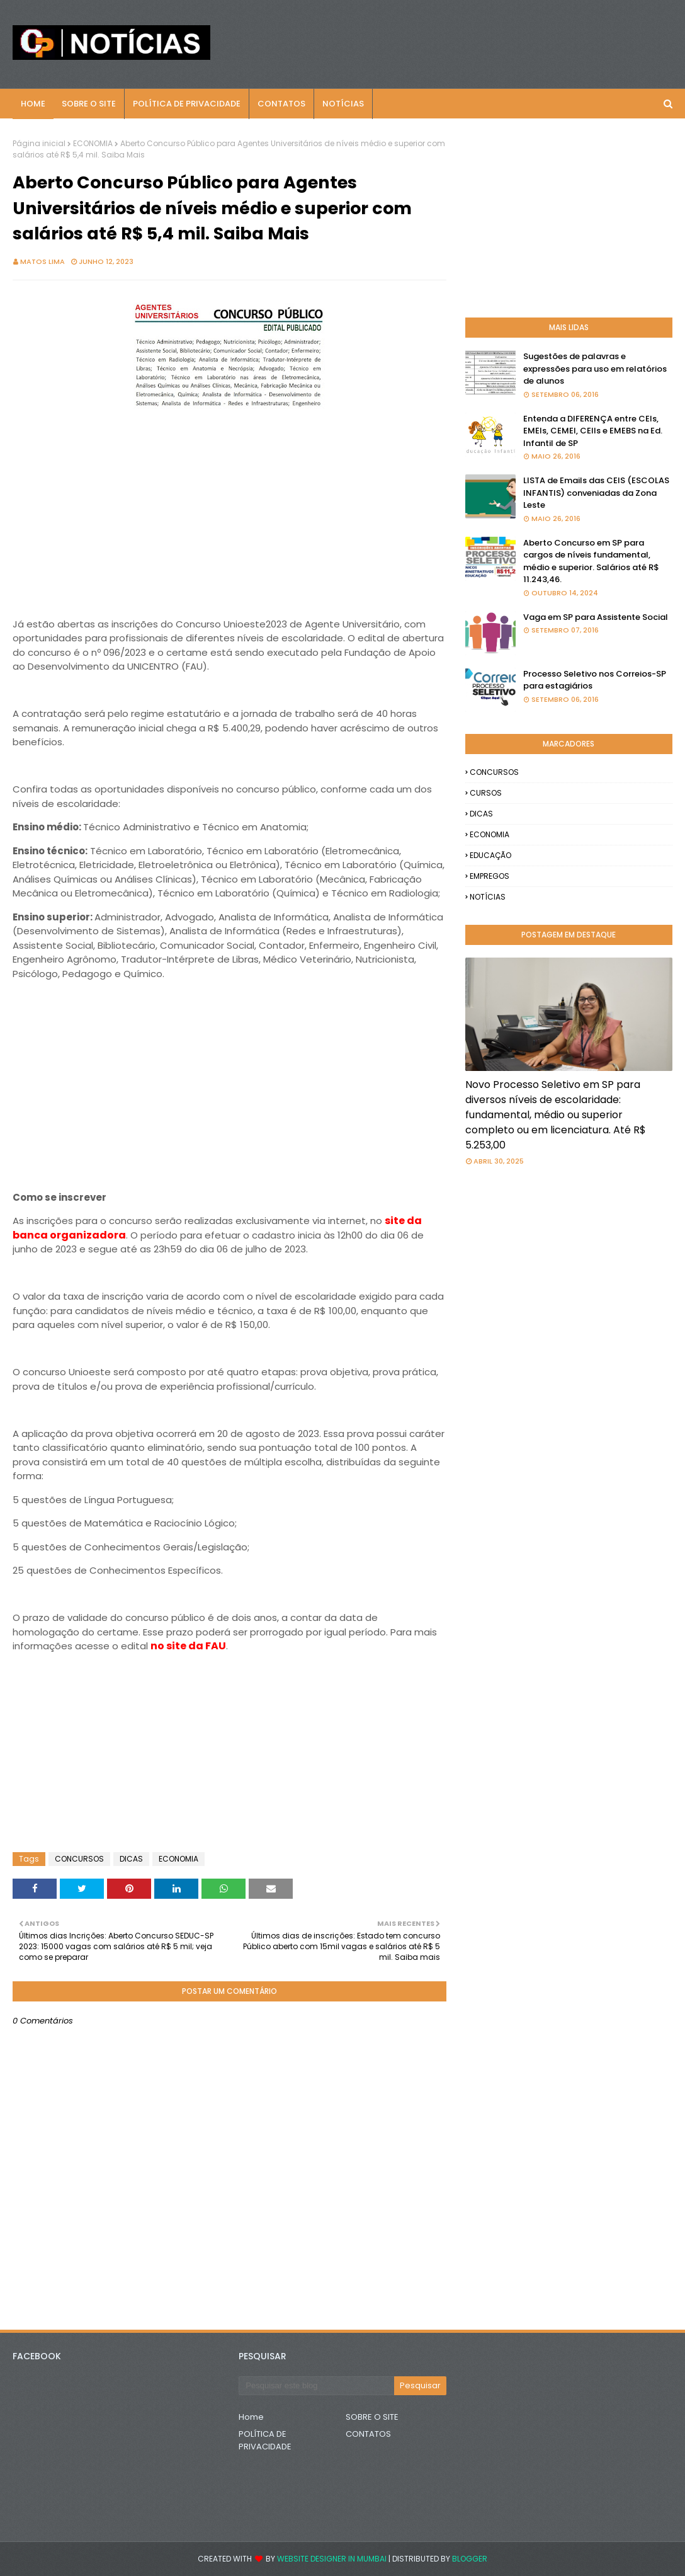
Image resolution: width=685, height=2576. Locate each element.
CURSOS (486, 792)
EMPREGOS (489, 876)
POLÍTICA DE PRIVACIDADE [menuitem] (187, 104)
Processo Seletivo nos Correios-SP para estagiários (594, 680)
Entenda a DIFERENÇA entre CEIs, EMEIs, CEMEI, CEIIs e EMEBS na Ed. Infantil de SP (592, 431)
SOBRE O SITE (372, 2417)
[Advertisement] (229, 505)
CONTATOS (368, 2434)
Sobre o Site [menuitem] (89, 104)
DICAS (131, 1858)
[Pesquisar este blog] (316, 2385)
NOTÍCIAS (488, 896)
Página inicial (39, 143)
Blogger (469, 2558)
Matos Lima (42, 261)
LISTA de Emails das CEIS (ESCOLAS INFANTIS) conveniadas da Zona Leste (596, 492)
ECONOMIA (93, 143)
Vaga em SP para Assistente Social (595, 617)
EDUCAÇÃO (490, 855)
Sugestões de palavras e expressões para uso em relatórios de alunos (595, 368)
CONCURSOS (79, 1858)
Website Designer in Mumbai (332, 2558)
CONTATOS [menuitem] (281, 104)
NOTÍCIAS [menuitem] (343, 104)
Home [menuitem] (33, 104)
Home (251, 2417)
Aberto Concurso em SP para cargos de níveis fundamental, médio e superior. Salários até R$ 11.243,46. (591, 561)
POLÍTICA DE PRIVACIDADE (265, 2440)
